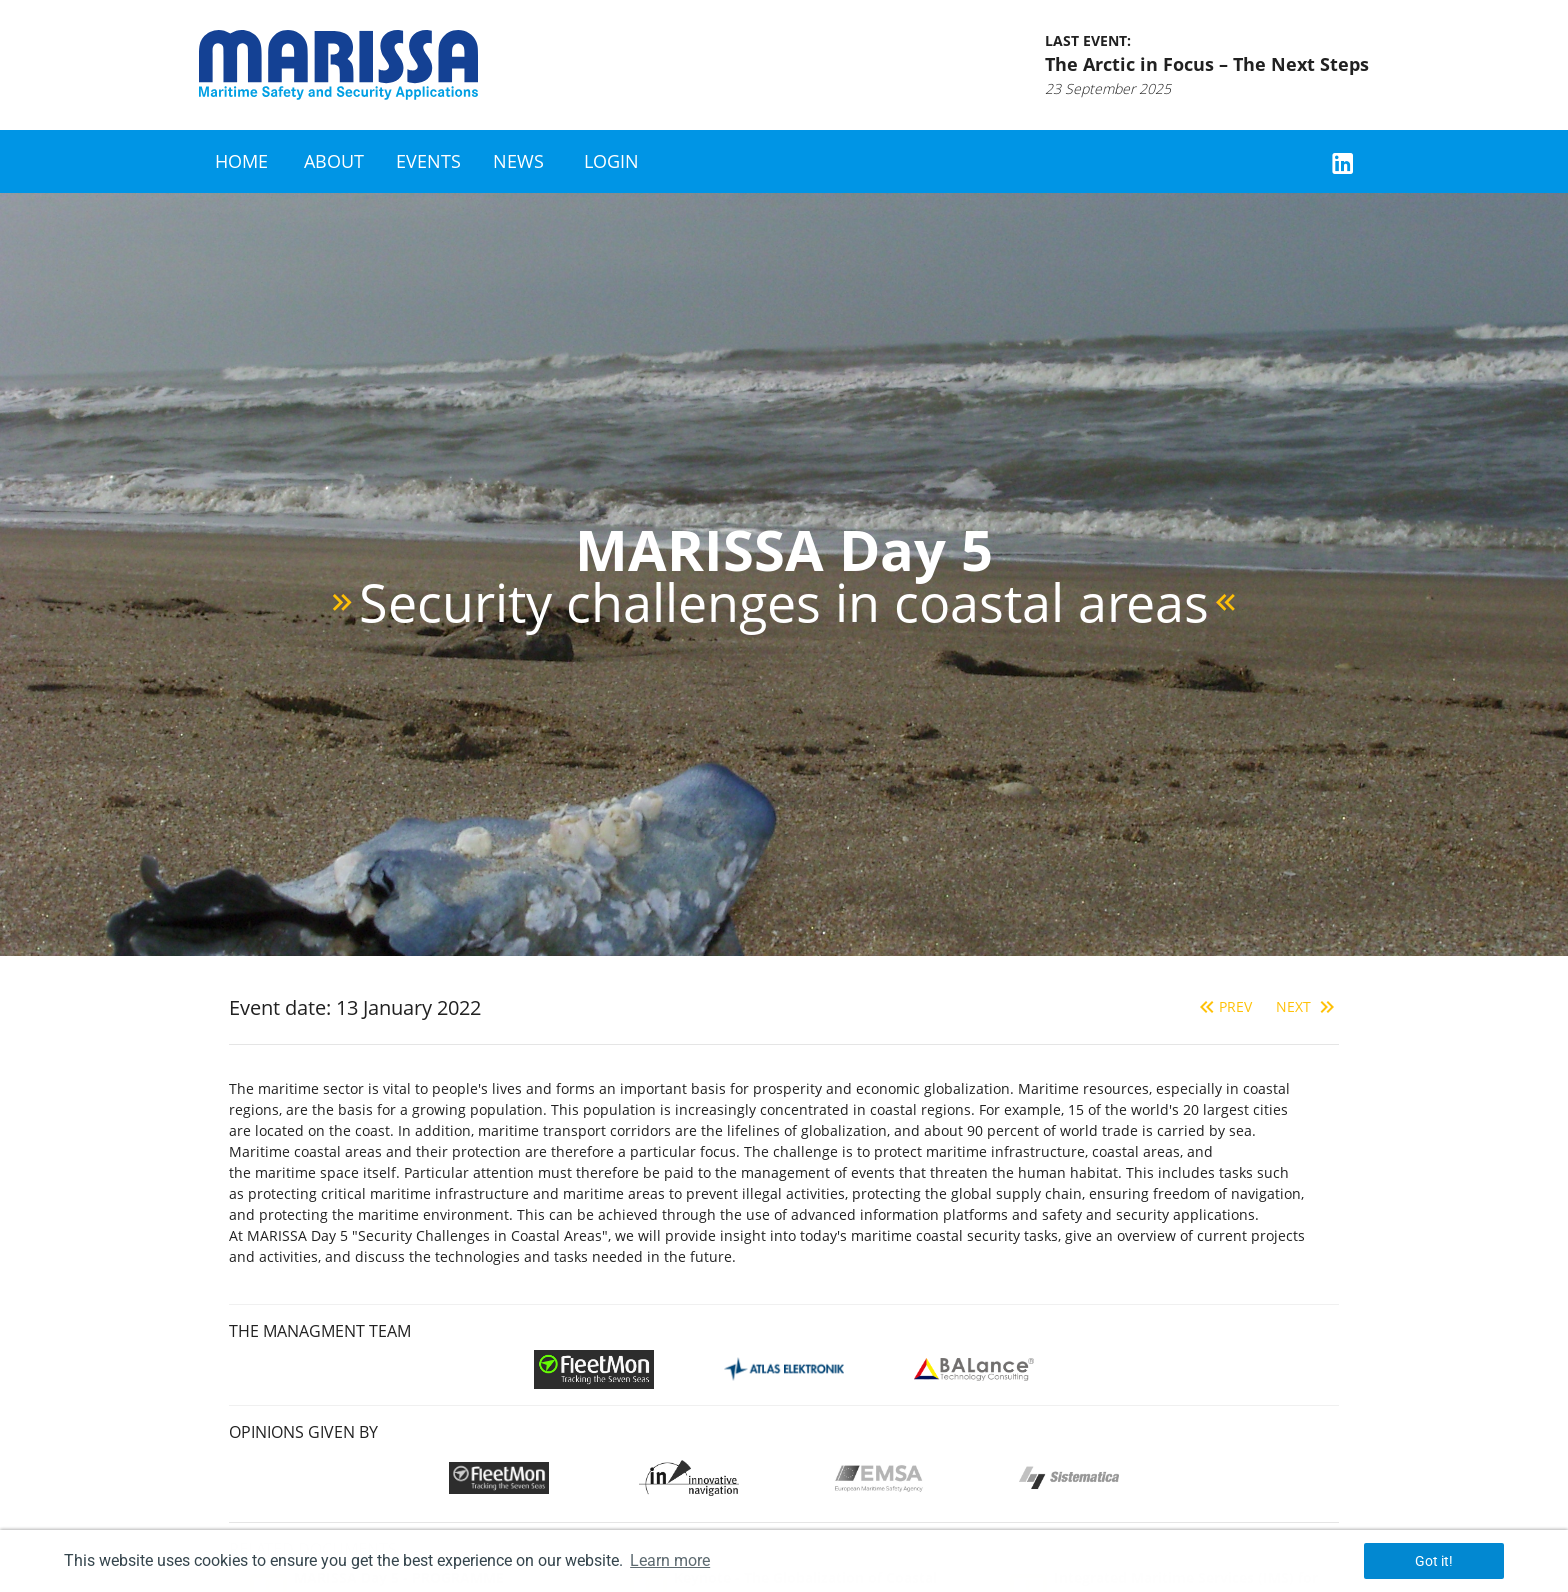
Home (241, 161)
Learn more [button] (670, 1560)
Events (428, 161)
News (518, 161)
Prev (1223, 1006)
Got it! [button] (1434, 1561)
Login (611, 161)
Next (1307, 1006)
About (334, 161)
